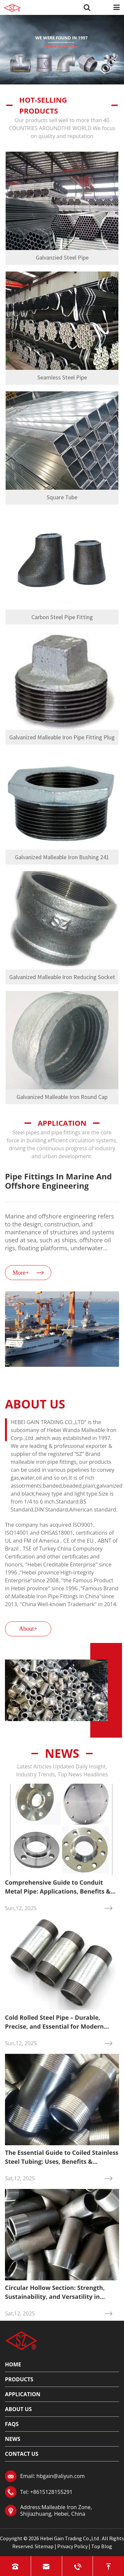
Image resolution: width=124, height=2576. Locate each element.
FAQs (12, 2424)
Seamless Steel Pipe (62, 377)
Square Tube (62, 497)
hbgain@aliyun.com (60, 2476)
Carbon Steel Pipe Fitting (62, 617)
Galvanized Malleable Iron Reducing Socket (62, 977)
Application (22, 2394)
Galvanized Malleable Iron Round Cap (62, 1097)
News (62, 1753)
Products (19, 2379)
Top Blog (101, 2546)
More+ (21, 1272)
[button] (63, 1380)
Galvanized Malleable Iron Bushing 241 (62, 857)
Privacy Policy (72, 2546)
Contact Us (21, 2453)
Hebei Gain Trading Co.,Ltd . (70, 2538)
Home (13, 2364)
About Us (18, 2409)
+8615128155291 (51, 2492)
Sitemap (44, 2546)
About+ (28, 1628)
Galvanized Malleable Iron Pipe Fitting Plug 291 (62, 739)
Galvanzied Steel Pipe (62, 257)
